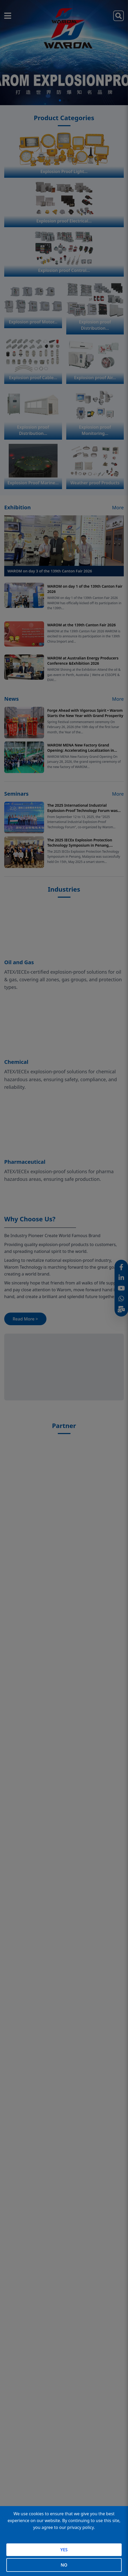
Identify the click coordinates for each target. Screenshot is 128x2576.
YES (64, 2550)
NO (64, 2565)
